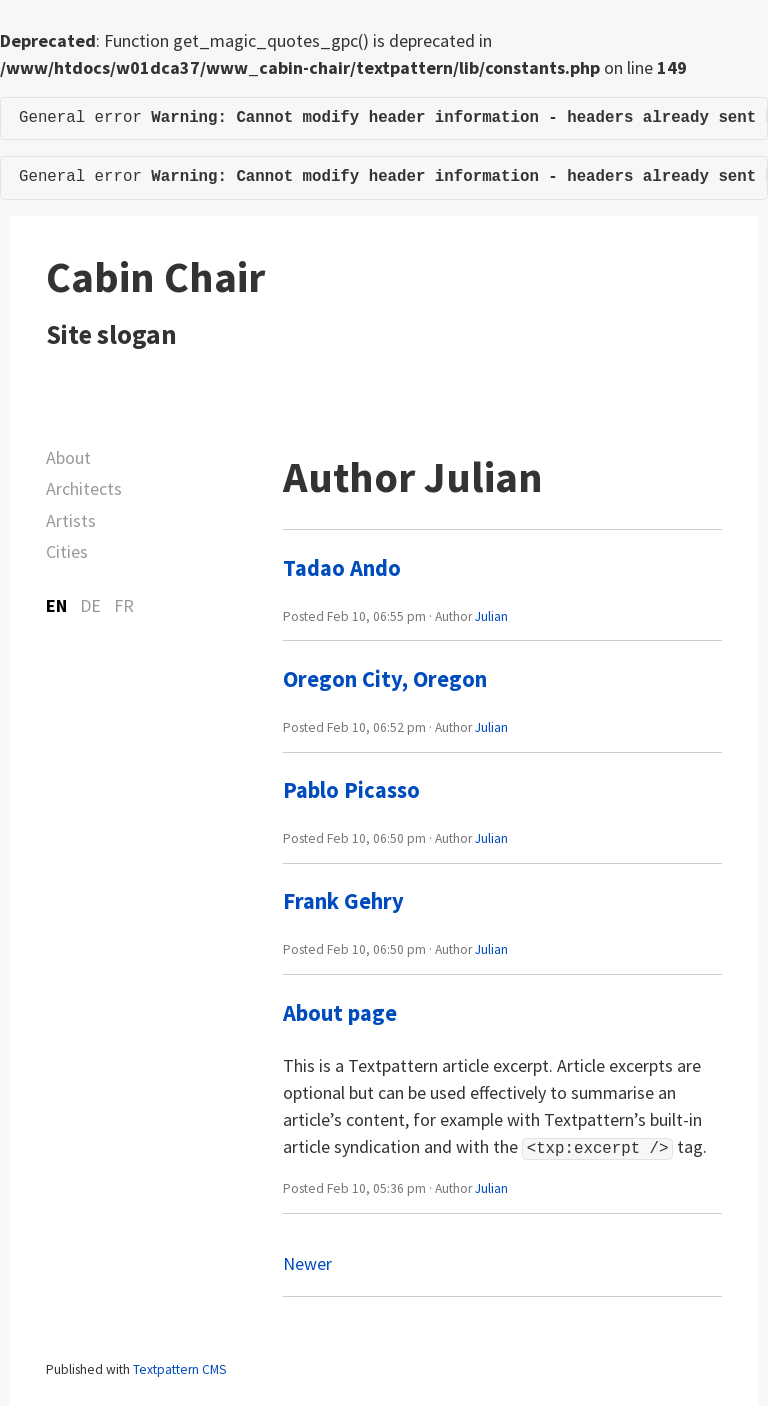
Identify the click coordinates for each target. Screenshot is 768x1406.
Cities (67, 551)
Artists (71, 520)
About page (340, 1013)
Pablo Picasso (351, 790)
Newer (307, 1261)
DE (90, 605)
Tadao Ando (342, 568)
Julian (491, 616)
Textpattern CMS (179, 1367)
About (68, 457)
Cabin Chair (155, 277)
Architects (84, 488)
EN (56, 605)
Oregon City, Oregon (385, 679)
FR (124, 605)
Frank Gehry (343, 901)
